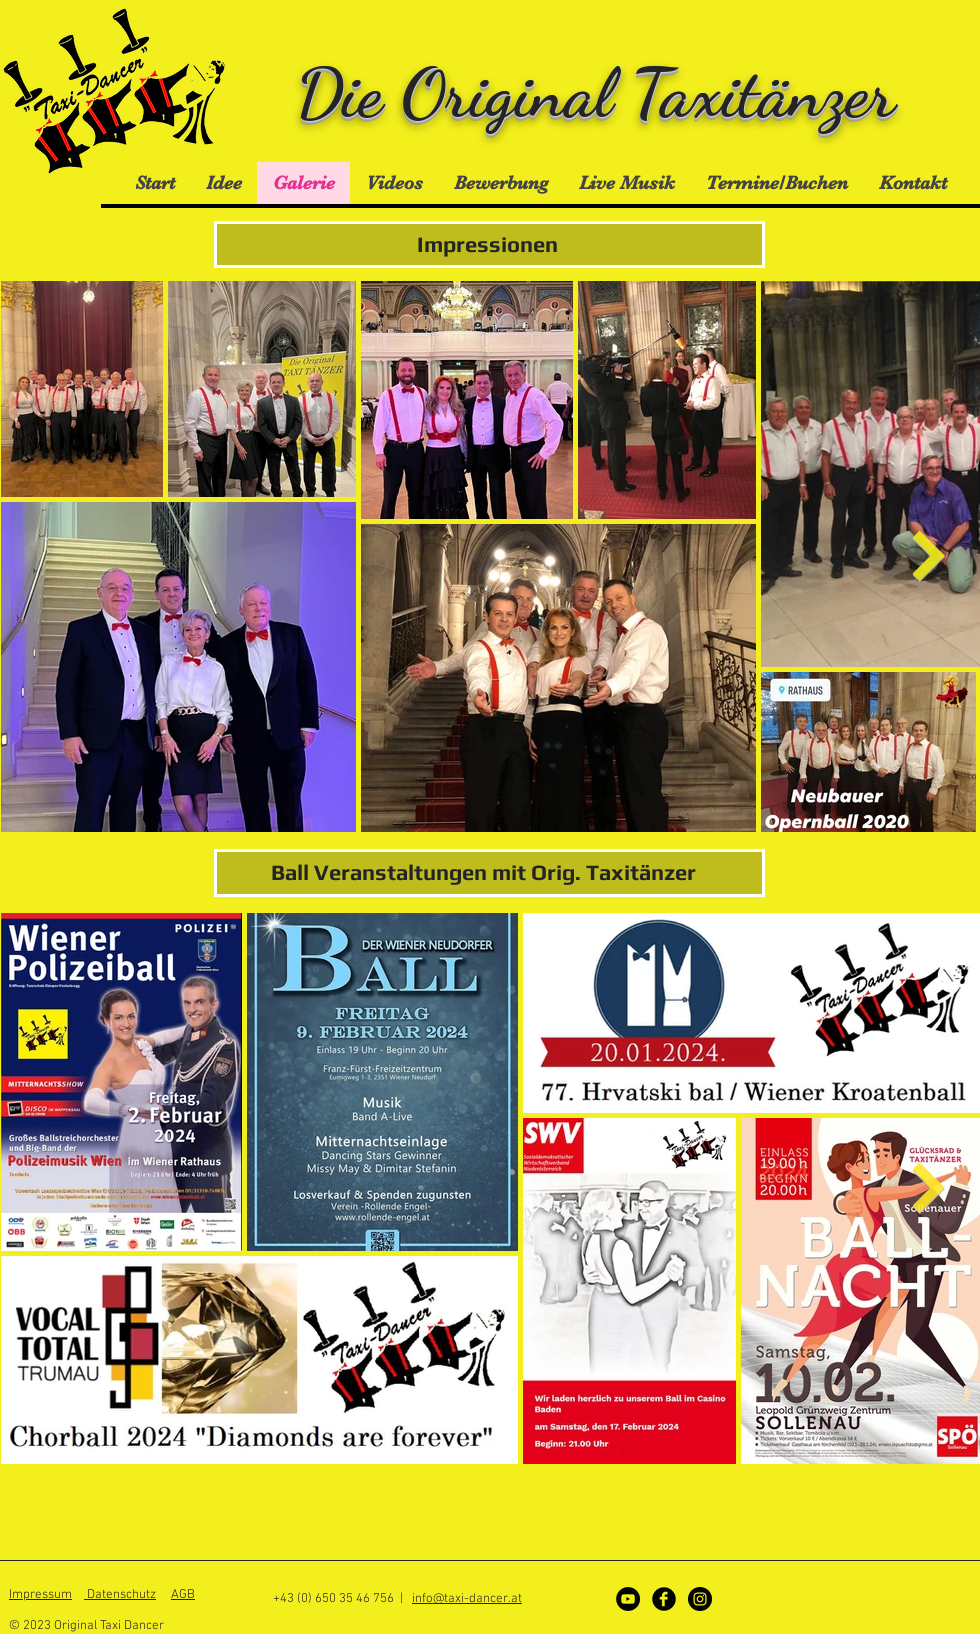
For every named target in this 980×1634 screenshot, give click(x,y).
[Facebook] (664, 1599)
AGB (183, 1595)
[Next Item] (928, 556)
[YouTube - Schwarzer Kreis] (628, 1599)
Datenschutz (120, 1595)
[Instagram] (700, 1599)
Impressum (40, 1595)
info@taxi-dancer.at (467, 1599)
